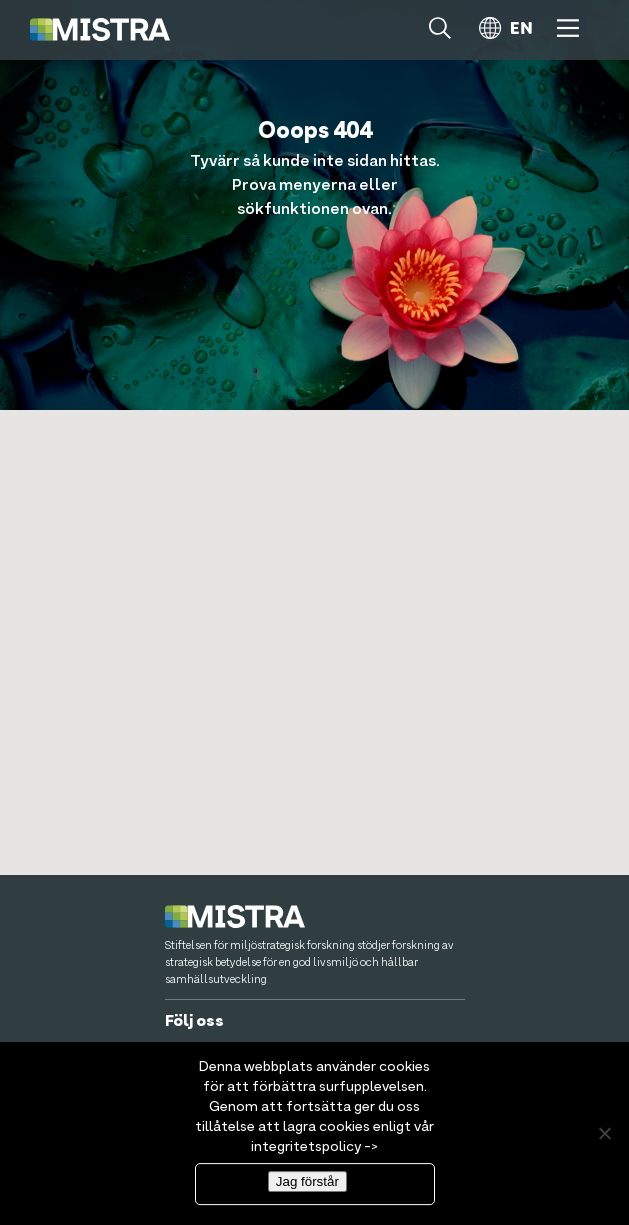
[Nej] (604, 1140)
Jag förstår (307, 1187)
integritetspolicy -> (314, 1153)
